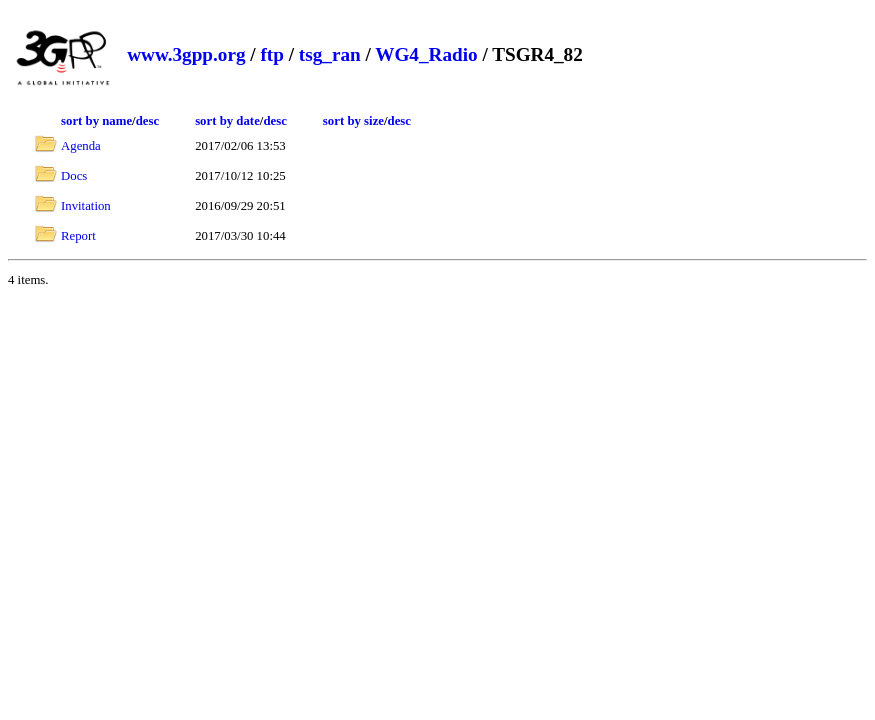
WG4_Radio (426, 54)
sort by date (227, 121)
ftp (271, 54)
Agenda (81, 146)
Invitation (86, 206)
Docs (74, 176)
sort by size (353, 121)
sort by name (96, 121)
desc (147, 121)
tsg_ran (330, 54)
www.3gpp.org (186, 54)
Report (78, 236)
